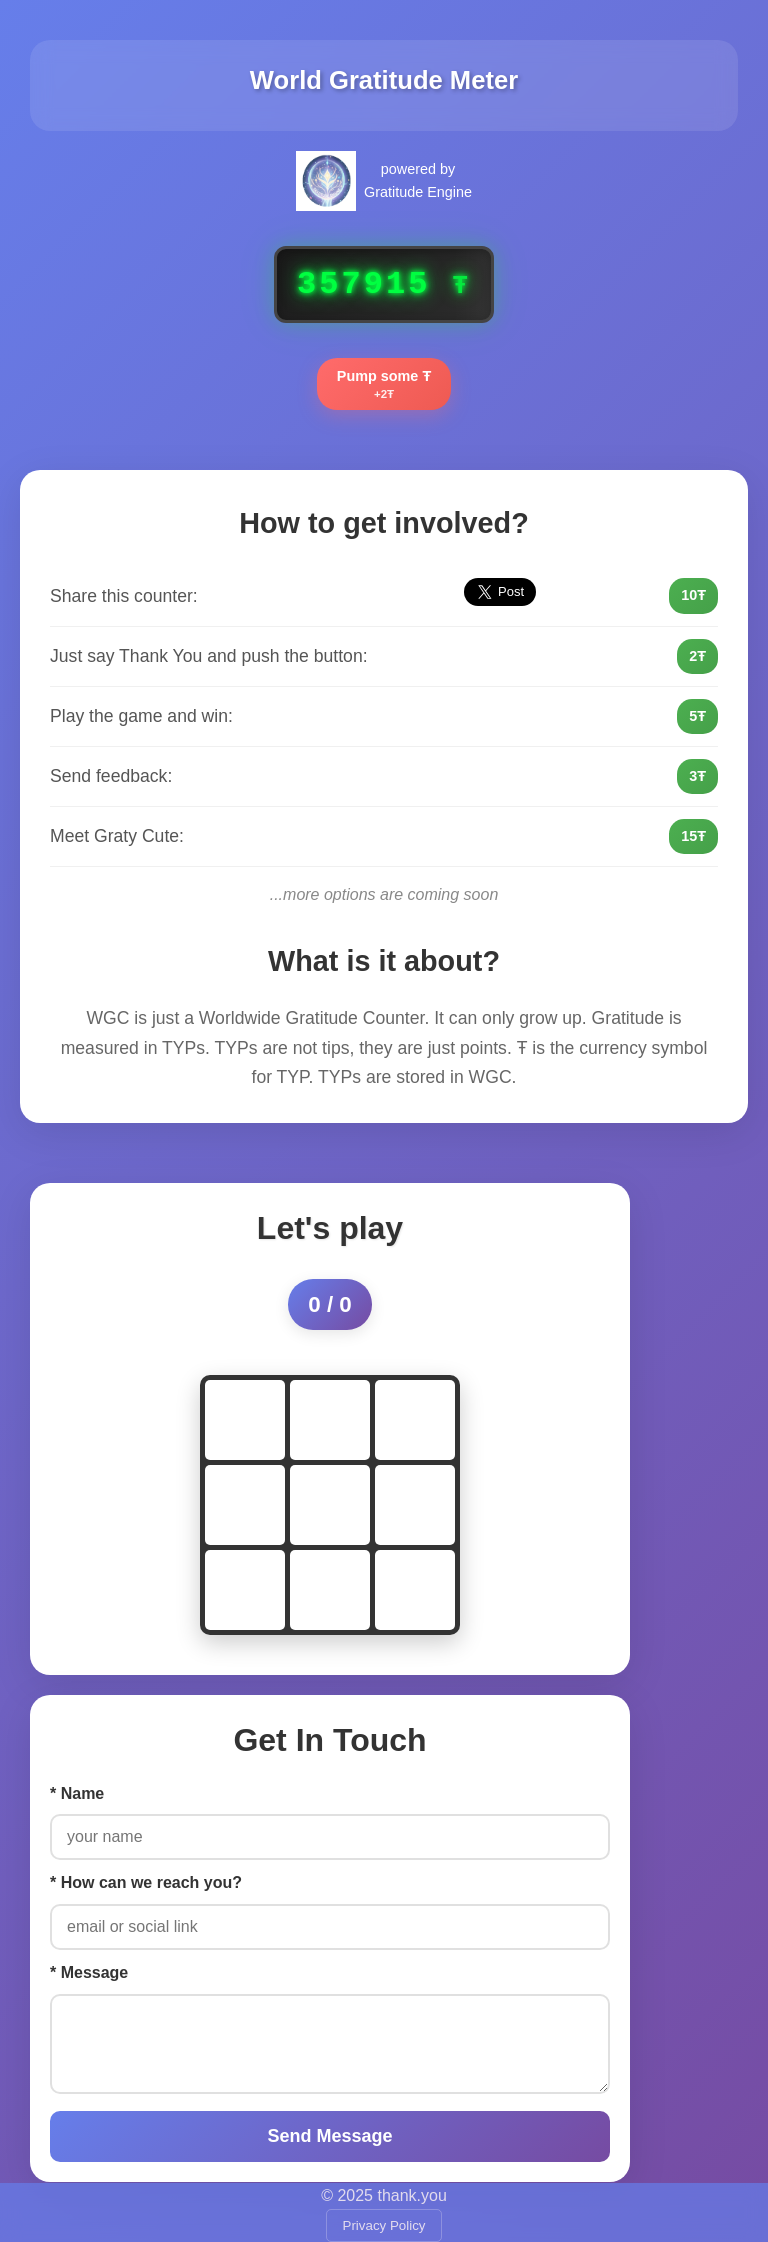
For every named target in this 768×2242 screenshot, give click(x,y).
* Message (89, 1972)
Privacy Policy (384, 2225)
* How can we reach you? (146, 1882)
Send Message (329, 2136)
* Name (77, 1793)
